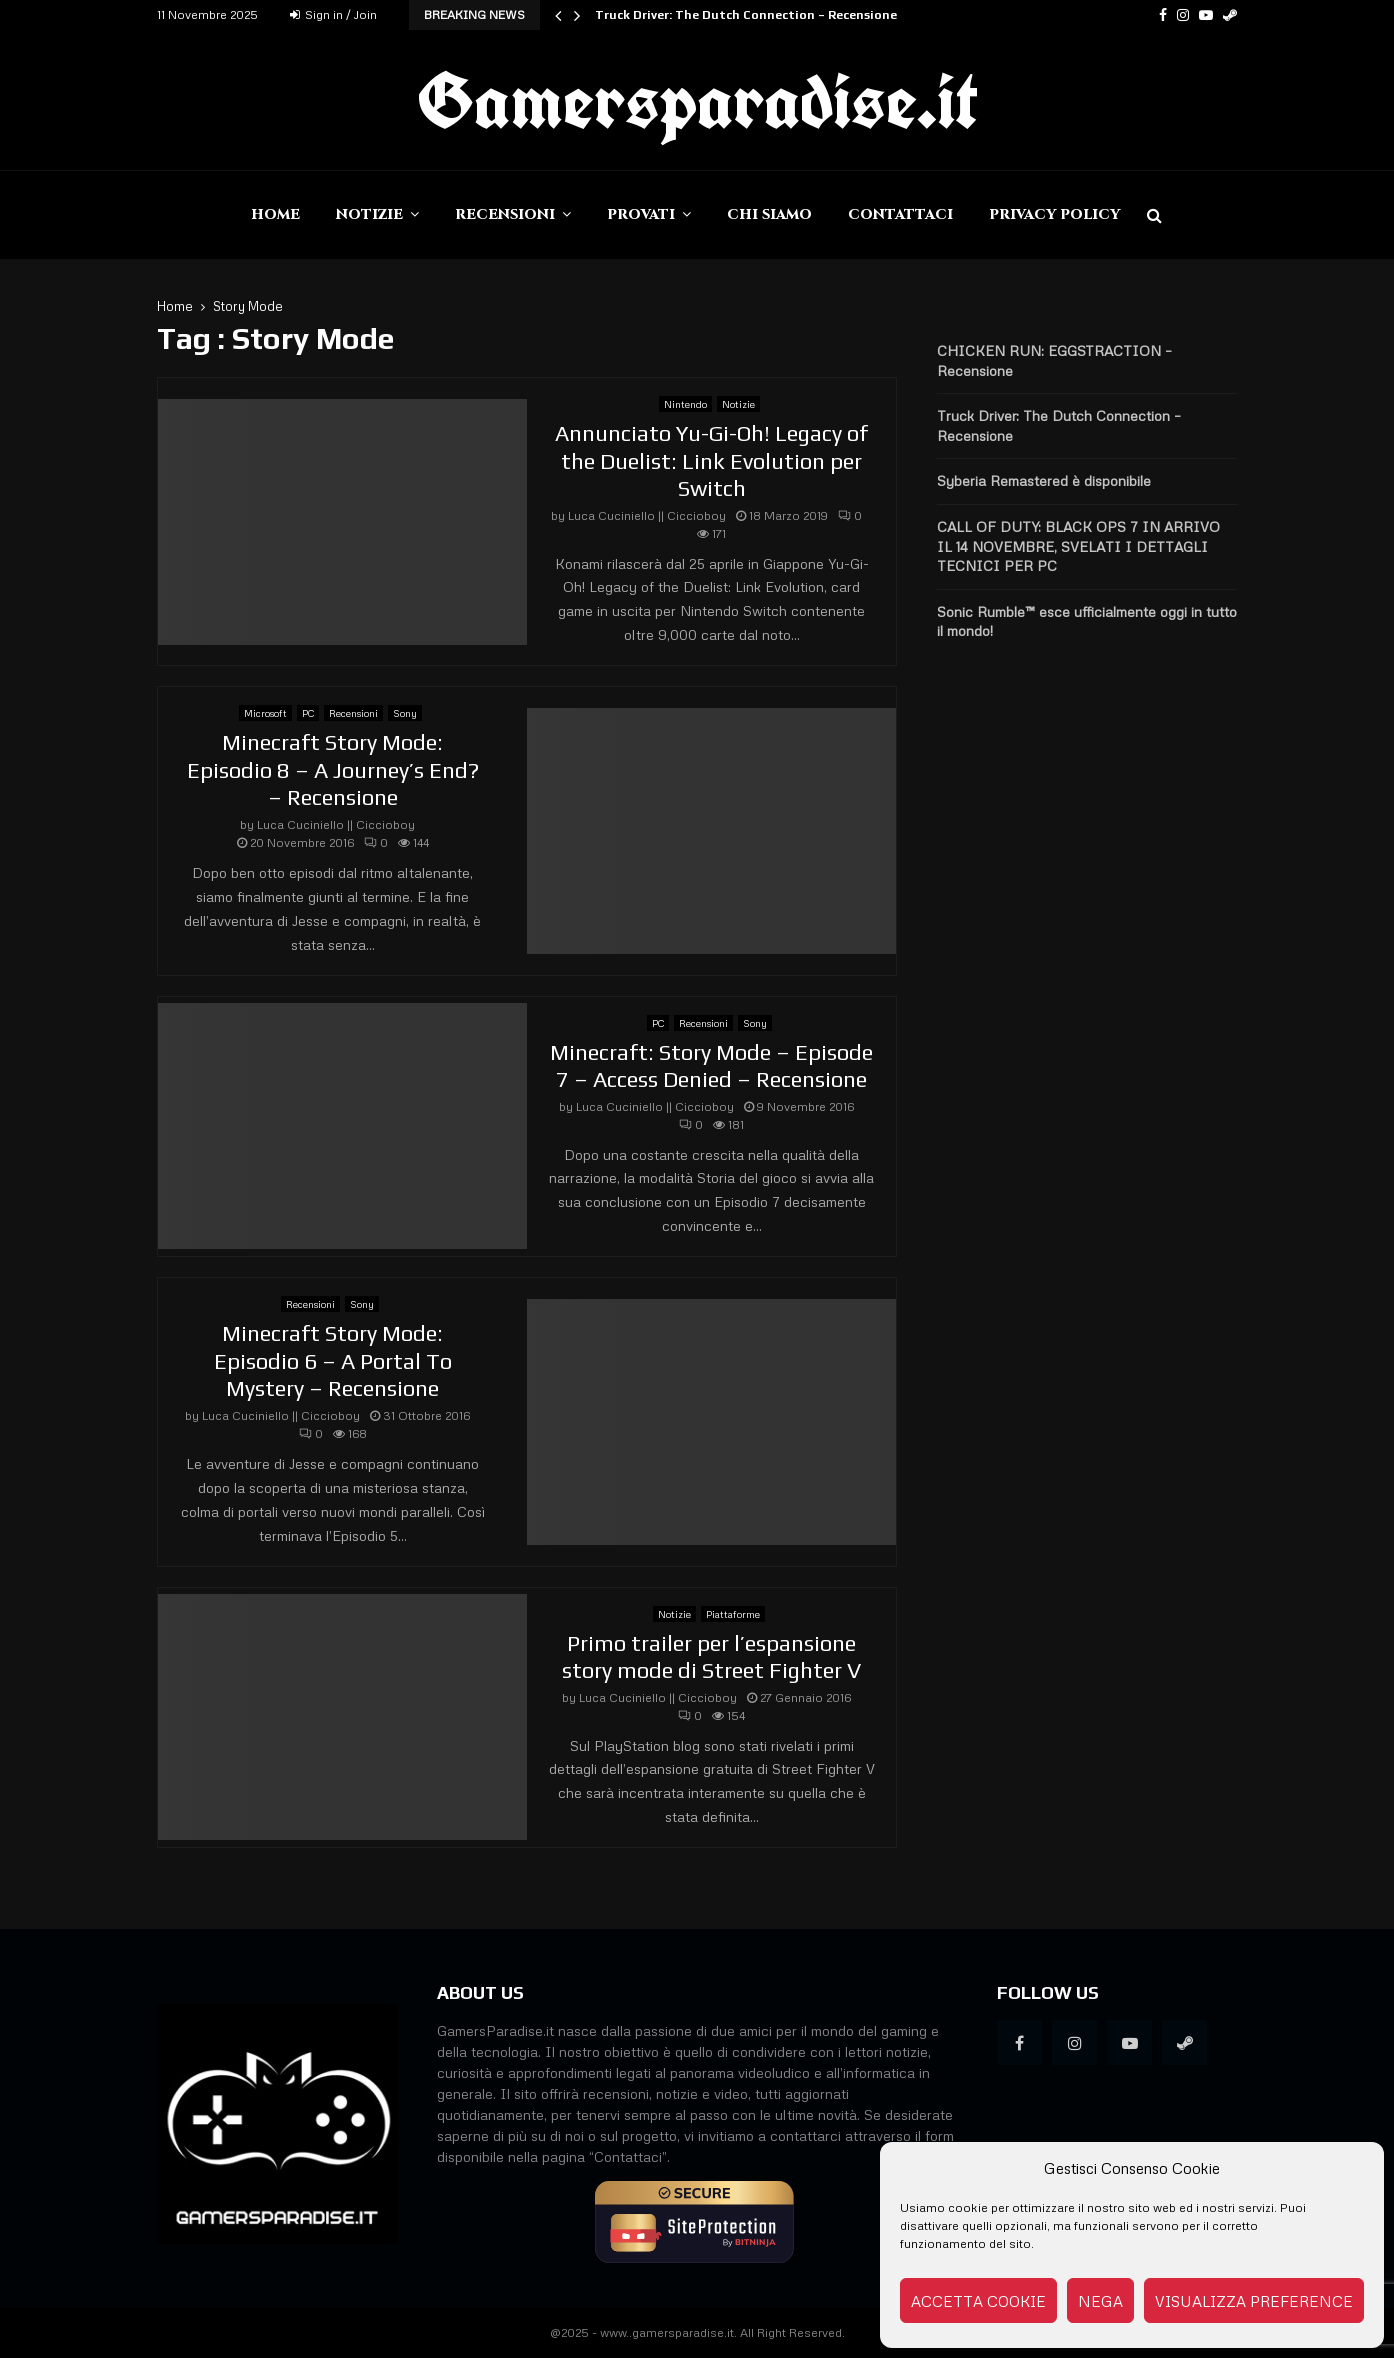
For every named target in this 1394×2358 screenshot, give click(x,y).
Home (275, 214)
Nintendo (685, 404)
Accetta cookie (978, 2301)
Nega (1100, 2301)
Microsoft (265, 713)
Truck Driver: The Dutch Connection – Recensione (746, 15)
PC (308, 713)
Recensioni (505, 214)
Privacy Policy (1054, 214)
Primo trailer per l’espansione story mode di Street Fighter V (711, 1657)
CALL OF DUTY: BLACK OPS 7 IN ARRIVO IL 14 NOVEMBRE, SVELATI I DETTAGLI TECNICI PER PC (1078, 546)
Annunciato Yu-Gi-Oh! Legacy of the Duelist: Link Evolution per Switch (711, 460)
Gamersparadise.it (697, 100)
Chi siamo (769, 214)
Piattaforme (733, 1614)
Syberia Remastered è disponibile (1044, 480)
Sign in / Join (333, 14)
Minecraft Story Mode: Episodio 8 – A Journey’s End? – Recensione (333, 769)
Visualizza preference (1254, 2301)
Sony (405, 713)
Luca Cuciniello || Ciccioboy (647, 515)
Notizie (369, 214)
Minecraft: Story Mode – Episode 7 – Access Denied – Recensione (711, 1066)
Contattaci (900, 214)
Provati (641, 214)
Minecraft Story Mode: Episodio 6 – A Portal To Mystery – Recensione (333, 1360)
